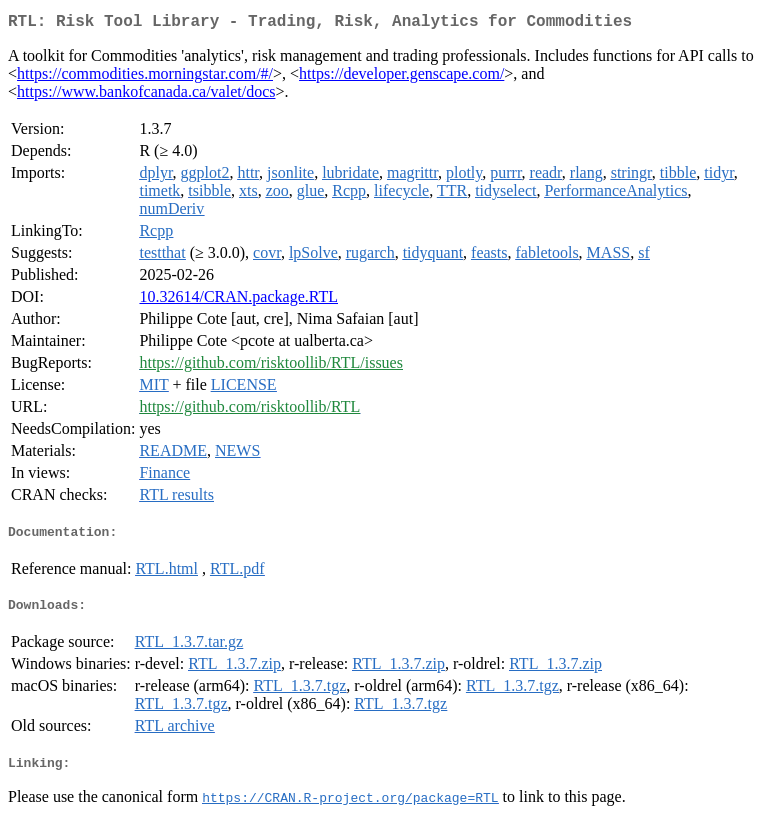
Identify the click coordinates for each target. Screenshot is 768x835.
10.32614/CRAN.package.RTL (238, 300)
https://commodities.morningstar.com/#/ (145, 77)
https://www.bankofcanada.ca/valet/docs (146, 95)
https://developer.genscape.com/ (401, 77)
